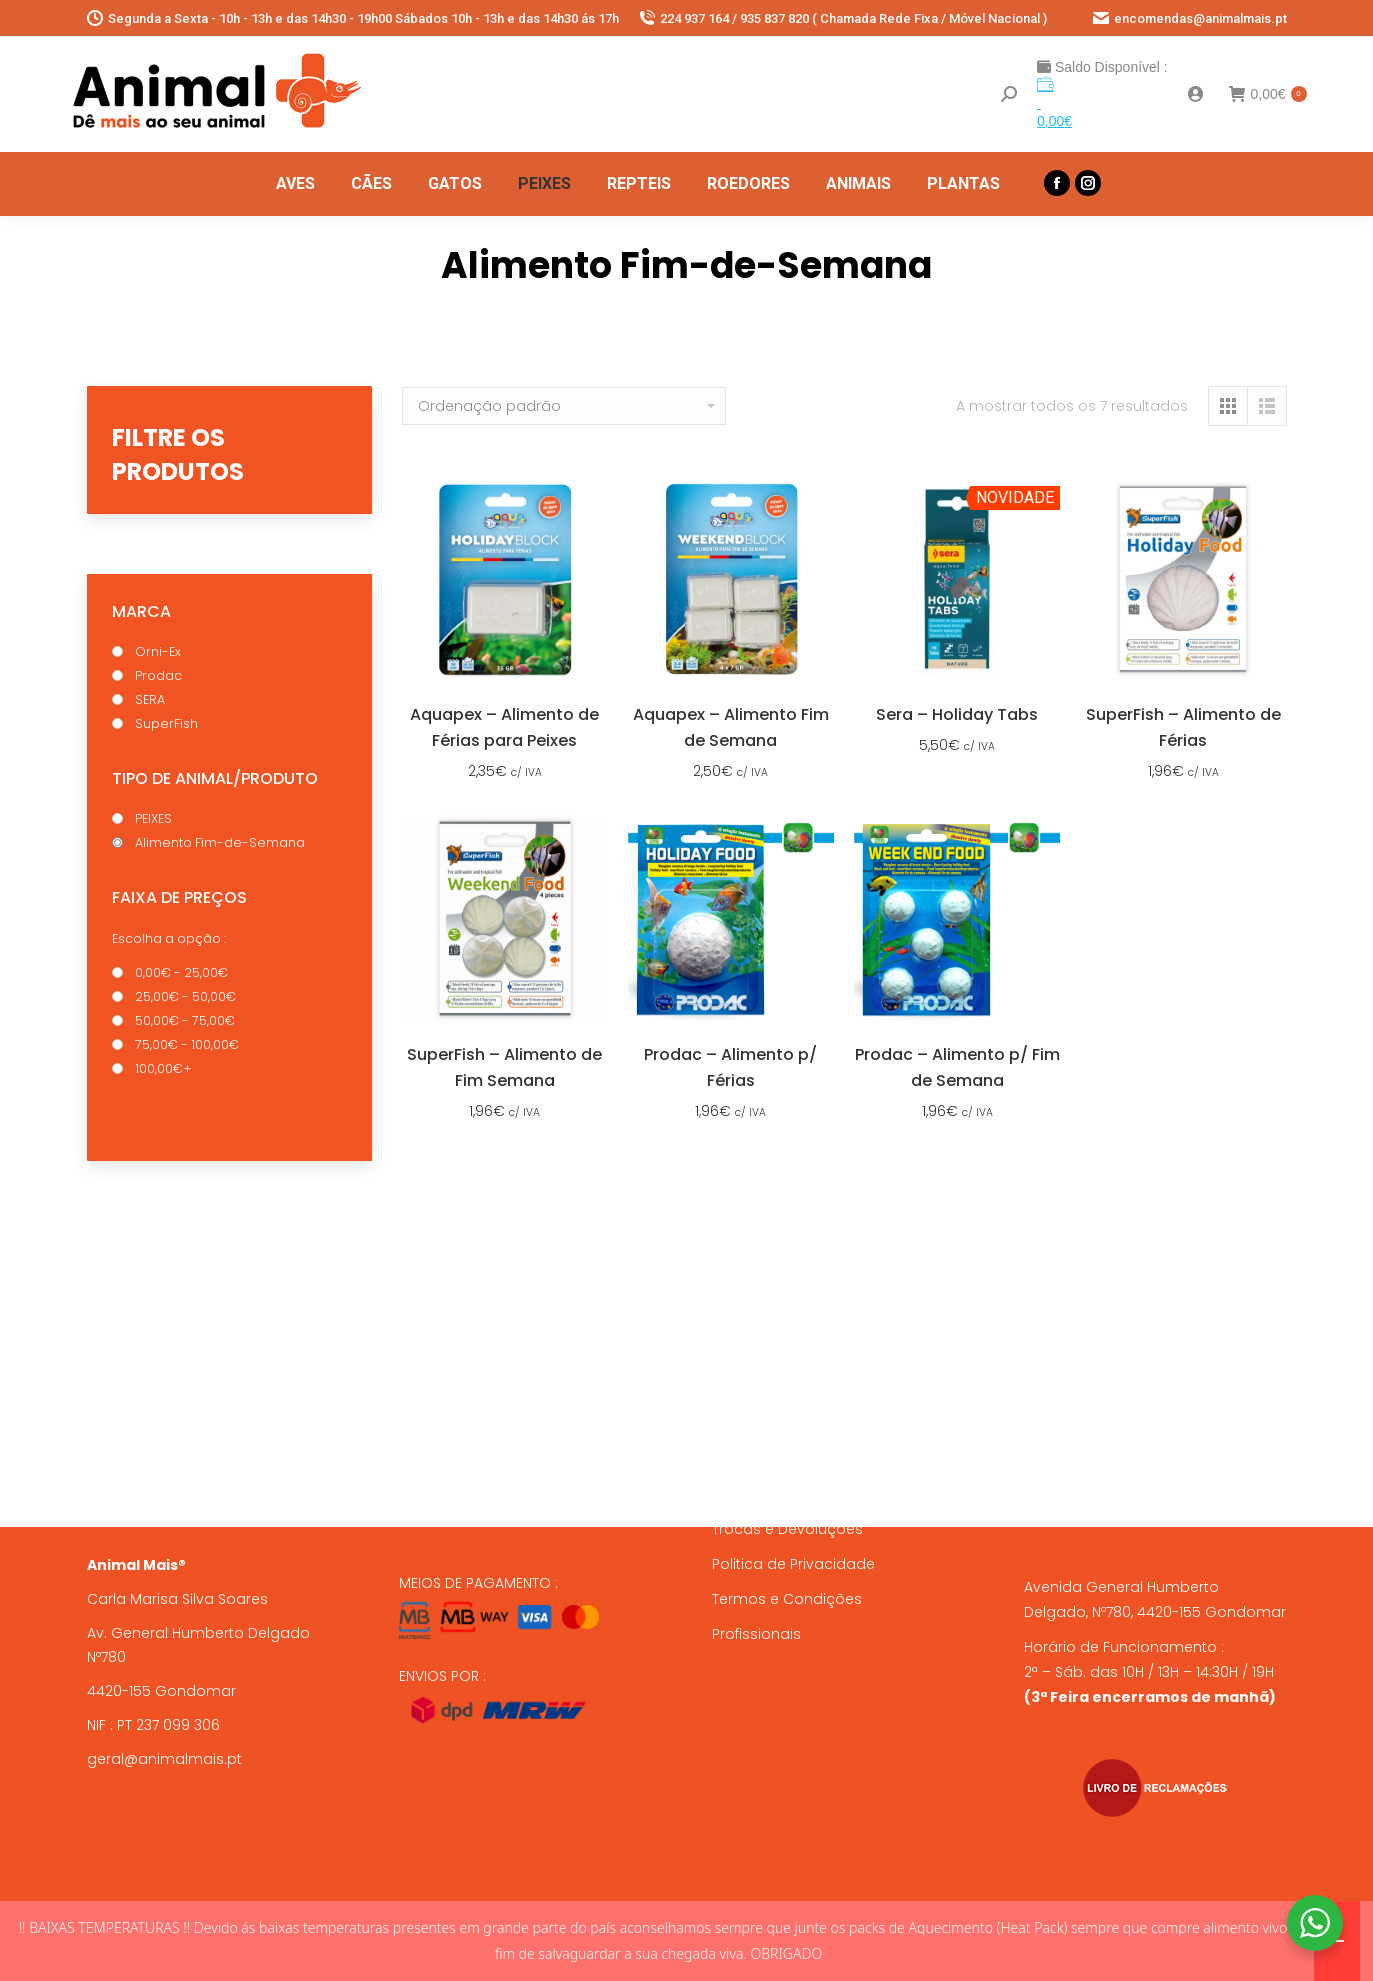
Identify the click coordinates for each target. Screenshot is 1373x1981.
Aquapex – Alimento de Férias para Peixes (504, 727)
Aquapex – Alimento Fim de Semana (731, 727)
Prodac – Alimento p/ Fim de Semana (957, 1067)
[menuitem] (295, 184)
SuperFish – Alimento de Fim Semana (504, 1067)
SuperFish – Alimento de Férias (1183, 727)
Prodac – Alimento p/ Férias (730, 1067)
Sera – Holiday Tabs (957, 714)
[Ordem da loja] (564, 406)
